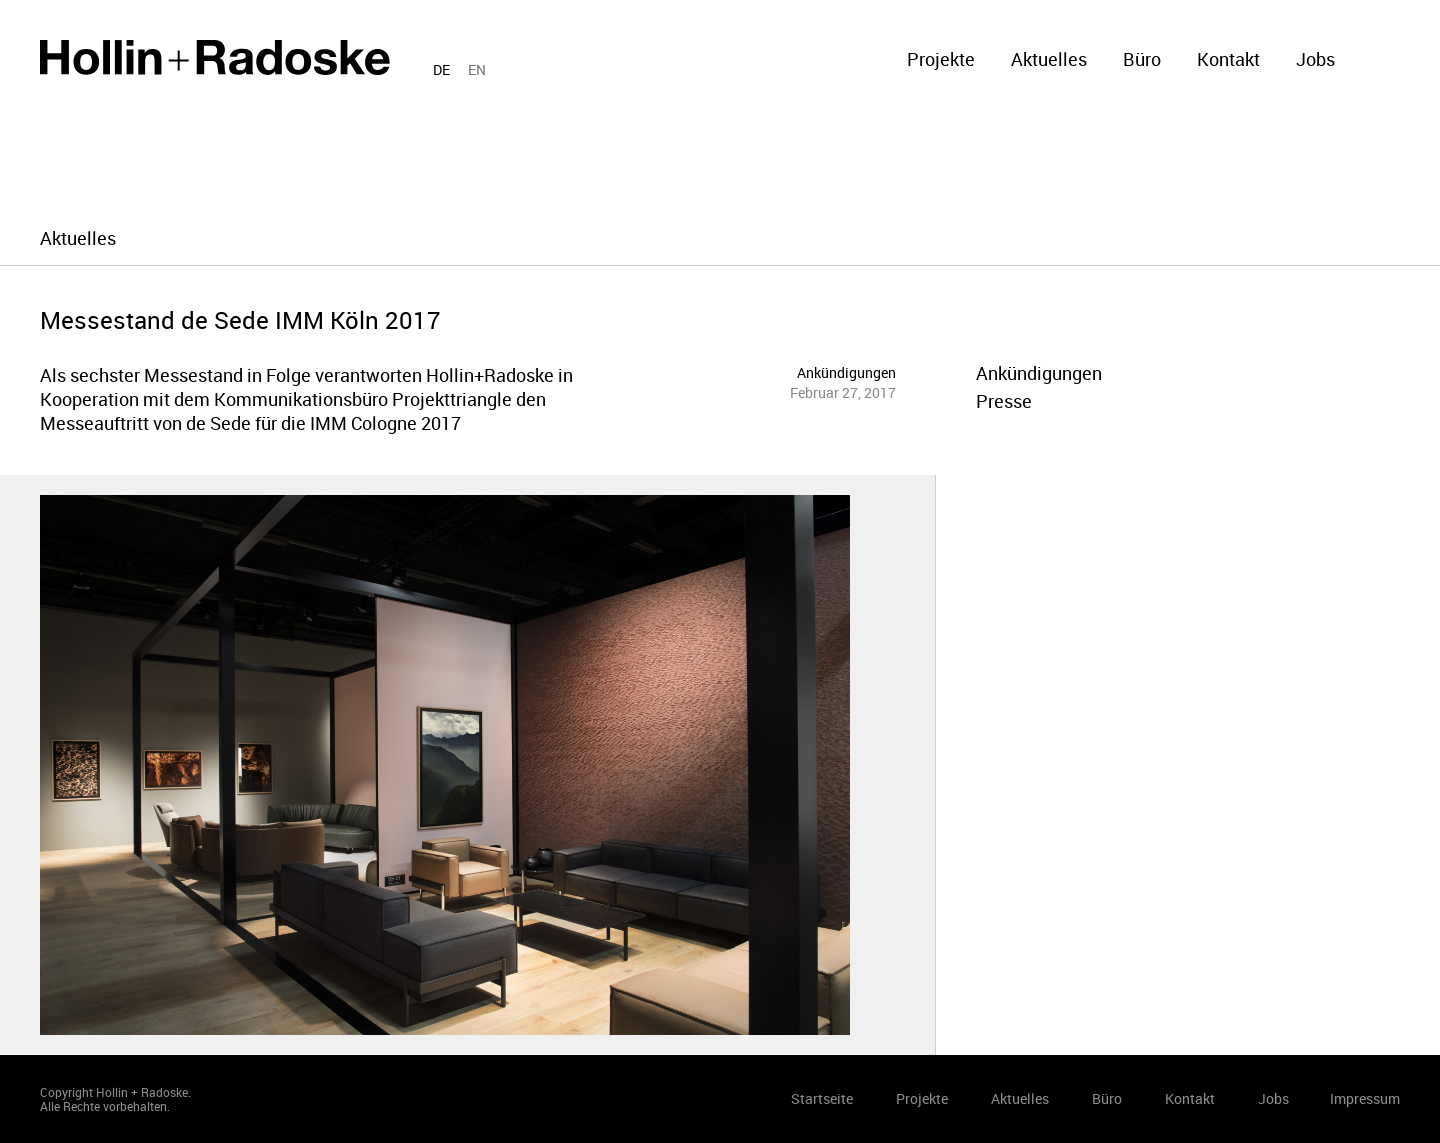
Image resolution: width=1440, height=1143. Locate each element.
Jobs (1315, 59)
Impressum (1365, 1098)
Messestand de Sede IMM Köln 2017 (240, 320)
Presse (1004, 401)
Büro (1142, 59)
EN (477, 69)
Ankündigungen (846, 372)
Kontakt (1228, 59)
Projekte (941, 59)
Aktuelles (1049, 59)
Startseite (215, 57)
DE (441, 69)
